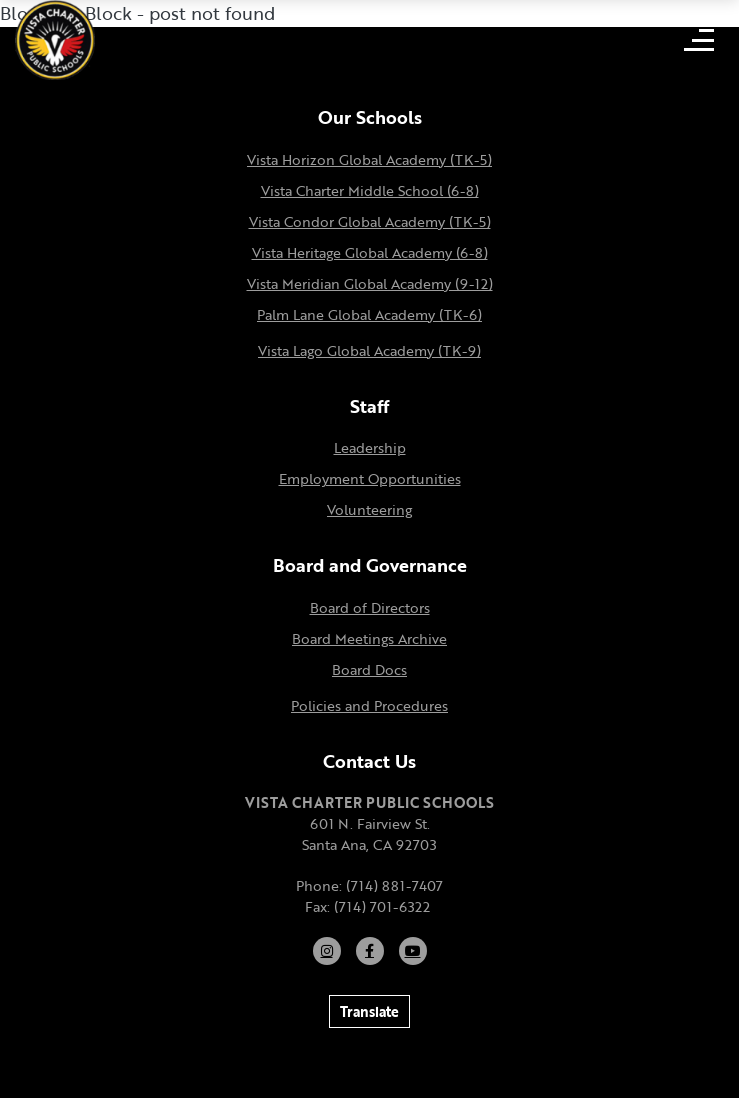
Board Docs (369, 669)
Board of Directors (370, 607)
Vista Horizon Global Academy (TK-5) (369, 159)
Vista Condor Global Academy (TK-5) (370, 221)
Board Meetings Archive (369, 638)
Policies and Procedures (369, 705)
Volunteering (369, 509)
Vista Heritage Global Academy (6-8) (370, 252)
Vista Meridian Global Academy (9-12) (370, 283)
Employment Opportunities (370, 478)
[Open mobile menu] (699, 40)
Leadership (370, 447)
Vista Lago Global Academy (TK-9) (369, 350)
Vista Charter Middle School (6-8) (370, 190)
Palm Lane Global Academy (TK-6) (369, 314)
